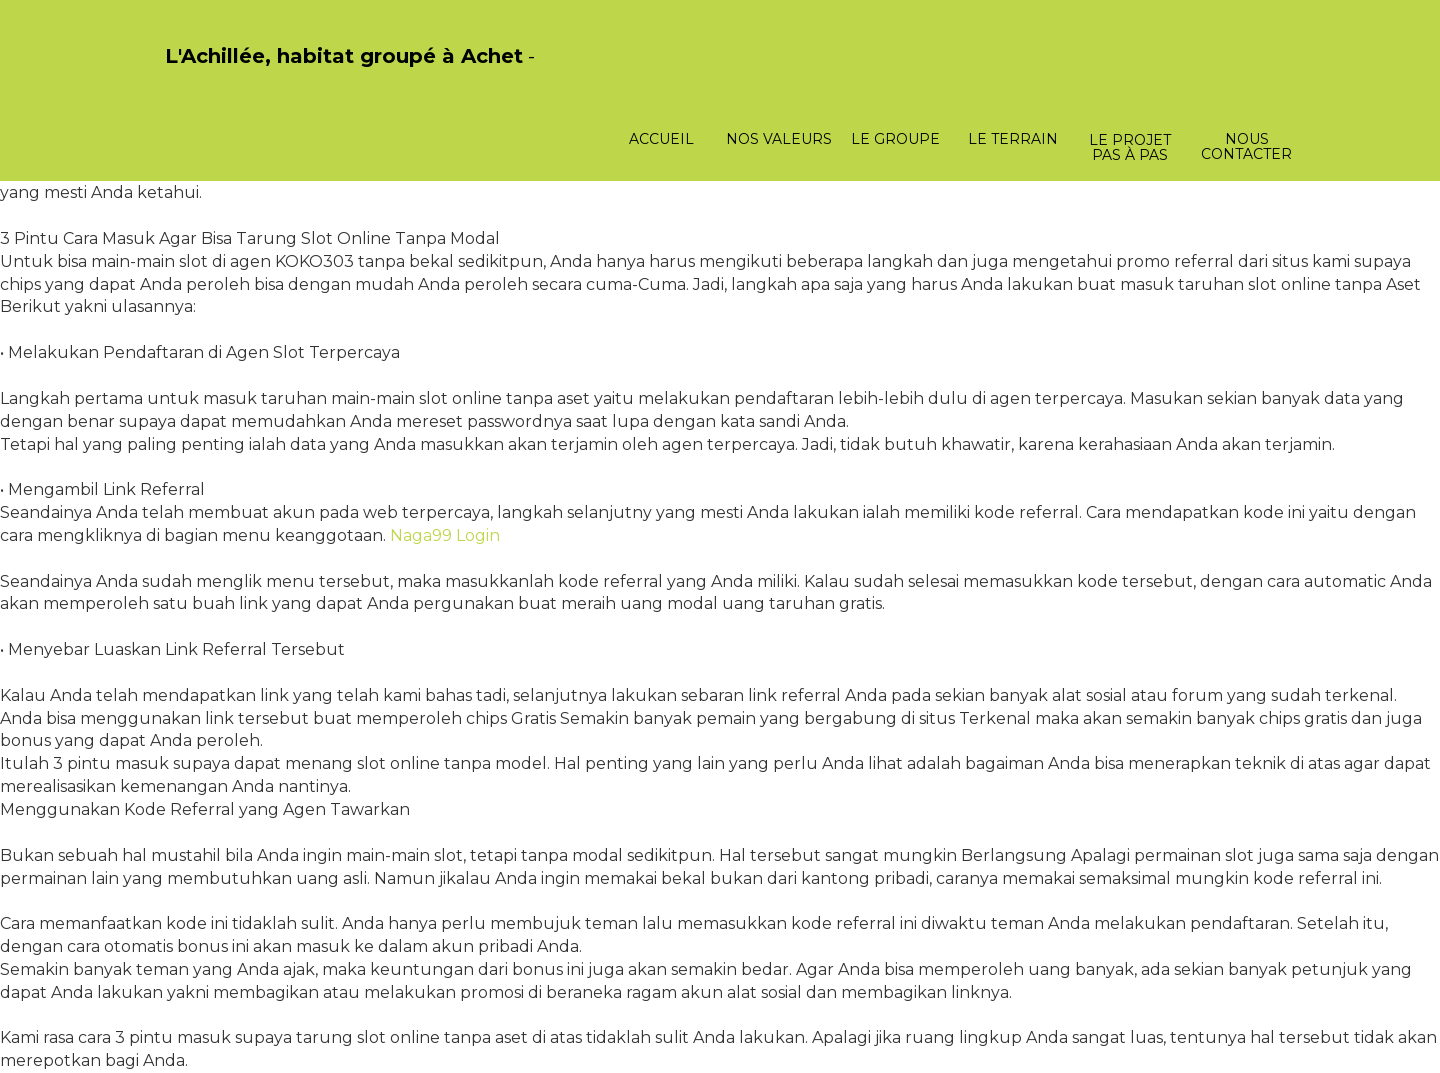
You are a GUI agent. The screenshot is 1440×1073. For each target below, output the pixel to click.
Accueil (661, 139)
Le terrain (1013, 139)
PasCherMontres (217, 77)
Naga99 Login (445, 535)
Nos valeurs (779, 139)
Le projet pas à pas (1130, 147)
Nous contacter (1246, 146)
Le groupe (895, 139)
